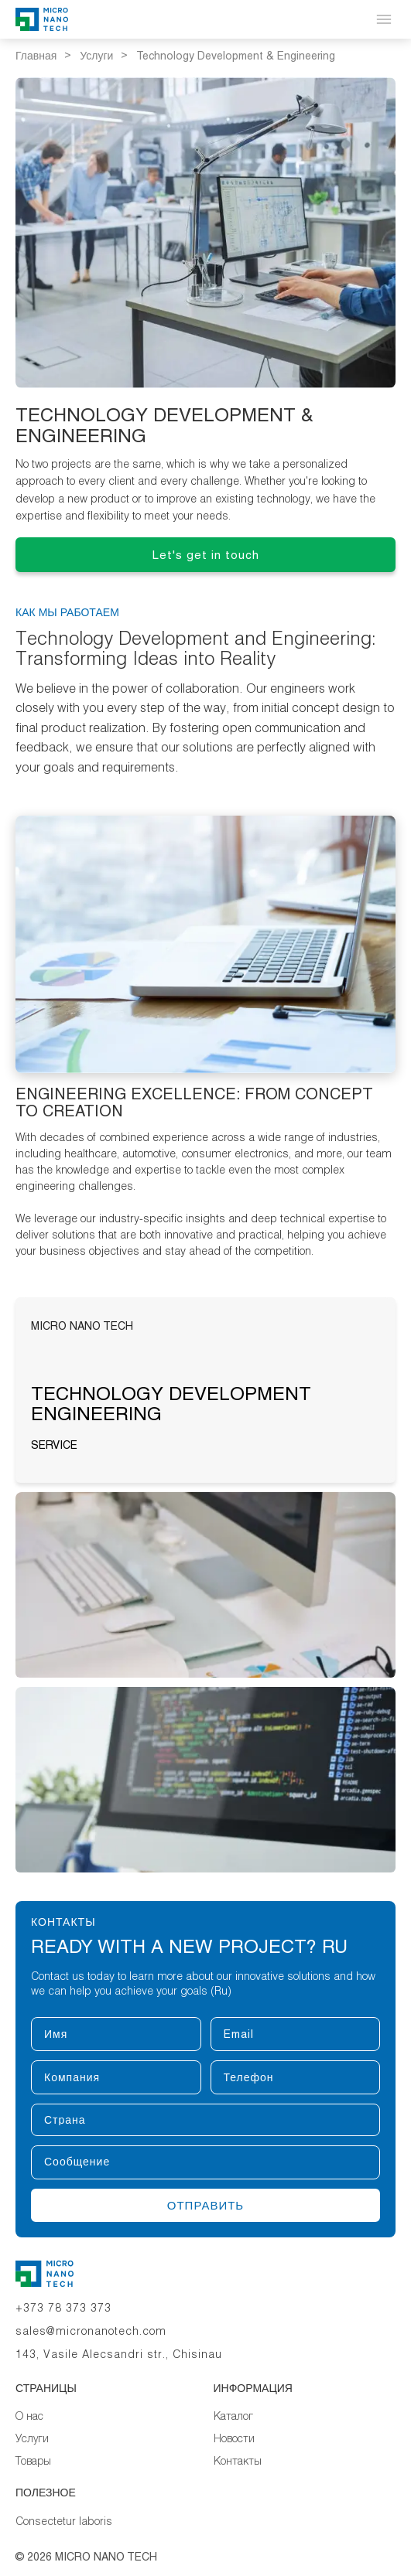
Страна (30, 2103)
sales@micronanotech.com (90, 2330)
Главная (36, 55)
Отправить (205, 2205)
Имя (30, 2016)
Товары (33, 2460)
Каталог (233, 2415)
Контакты (238, 2460)
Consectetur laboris (63, 2520)
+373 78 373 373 (63, 2307)
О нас (29, 2415)
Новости (234, 2438)
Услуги (96, 55)
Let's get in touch (205, 554)
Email (210, 2016)
